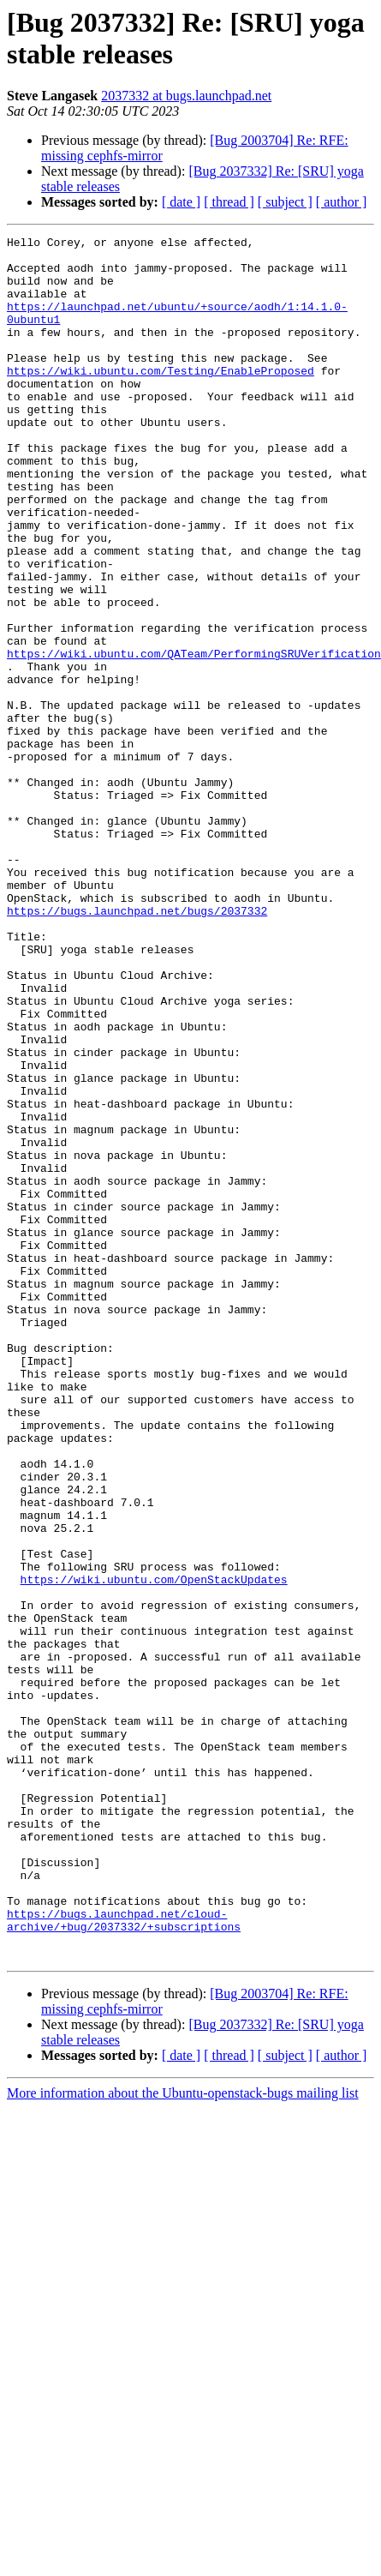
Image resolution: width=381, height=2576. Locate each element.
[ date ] (181, 202)
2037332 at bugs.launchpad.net (186, 95)
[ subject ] (285, 202)
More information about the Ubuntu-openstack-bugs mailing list (183, 2437)
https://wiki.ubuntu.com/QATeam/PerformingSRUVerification (194, 738)
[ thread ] (229, 202)
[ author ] (341, 202)
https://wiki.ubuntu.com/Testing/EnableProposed (160, 398)
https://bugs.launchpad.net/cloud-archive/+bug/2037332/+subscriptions (124, 2258)
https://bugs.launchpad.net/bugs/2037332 (137, 1046)
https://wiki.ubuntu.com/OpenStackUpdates (154, 1849)
